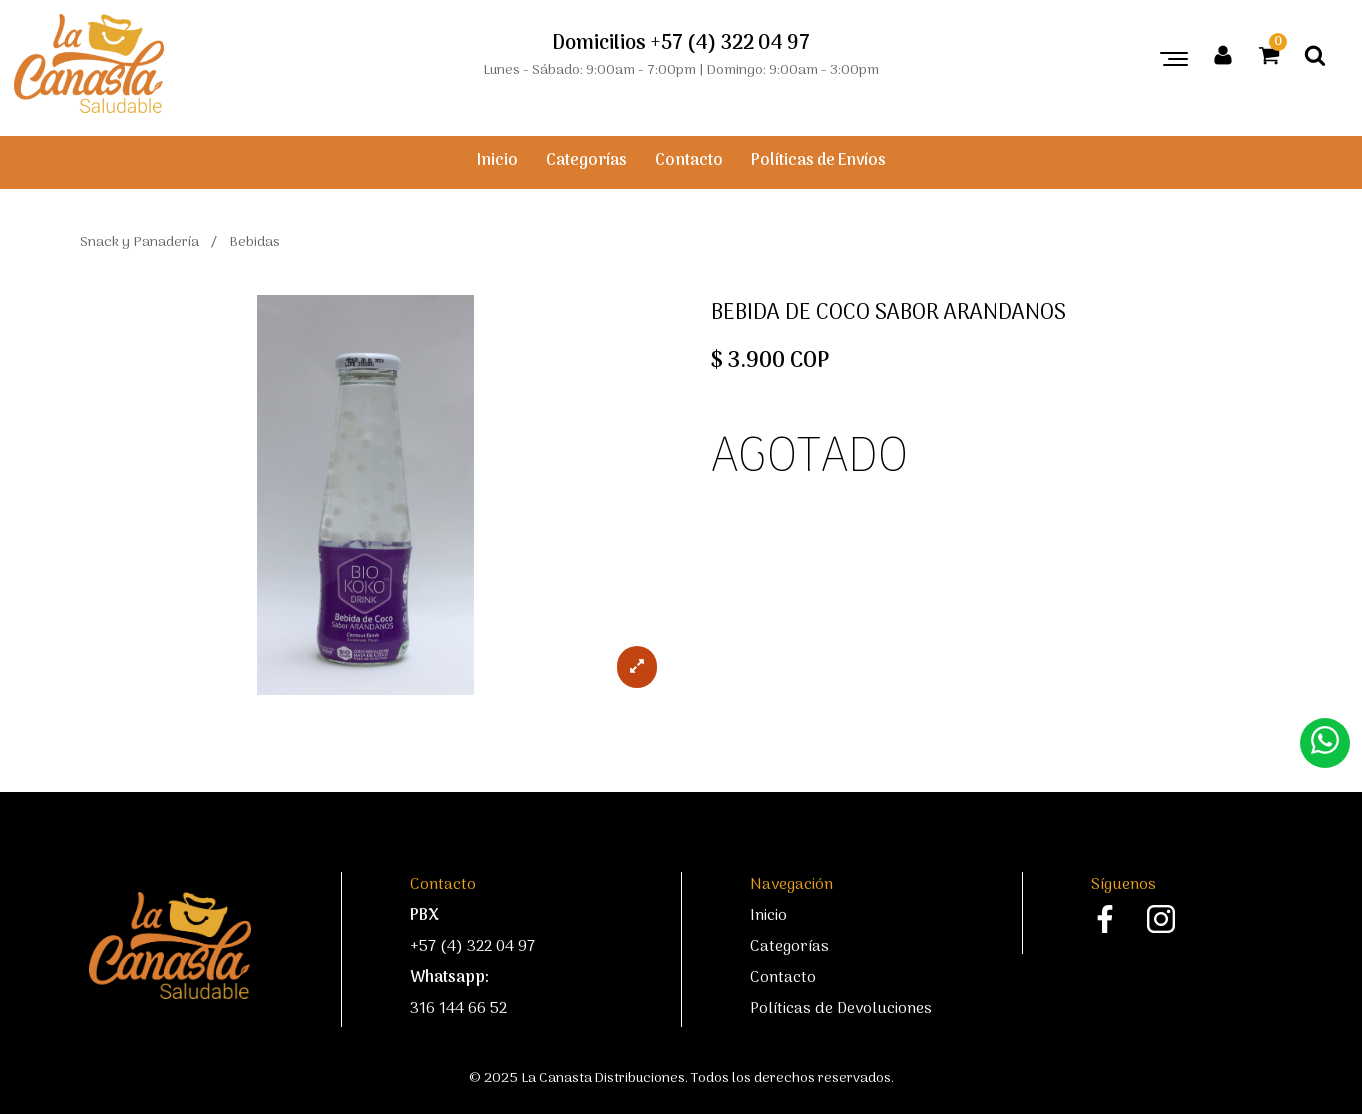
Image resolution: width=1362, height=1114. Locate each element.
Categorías (586, 161)
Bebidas (254, 242)
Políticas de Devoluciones (841, 1009)
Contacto (689, 161)
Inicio (497, 161)
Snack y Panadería (139, 242)
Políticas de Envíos (818, 161)
